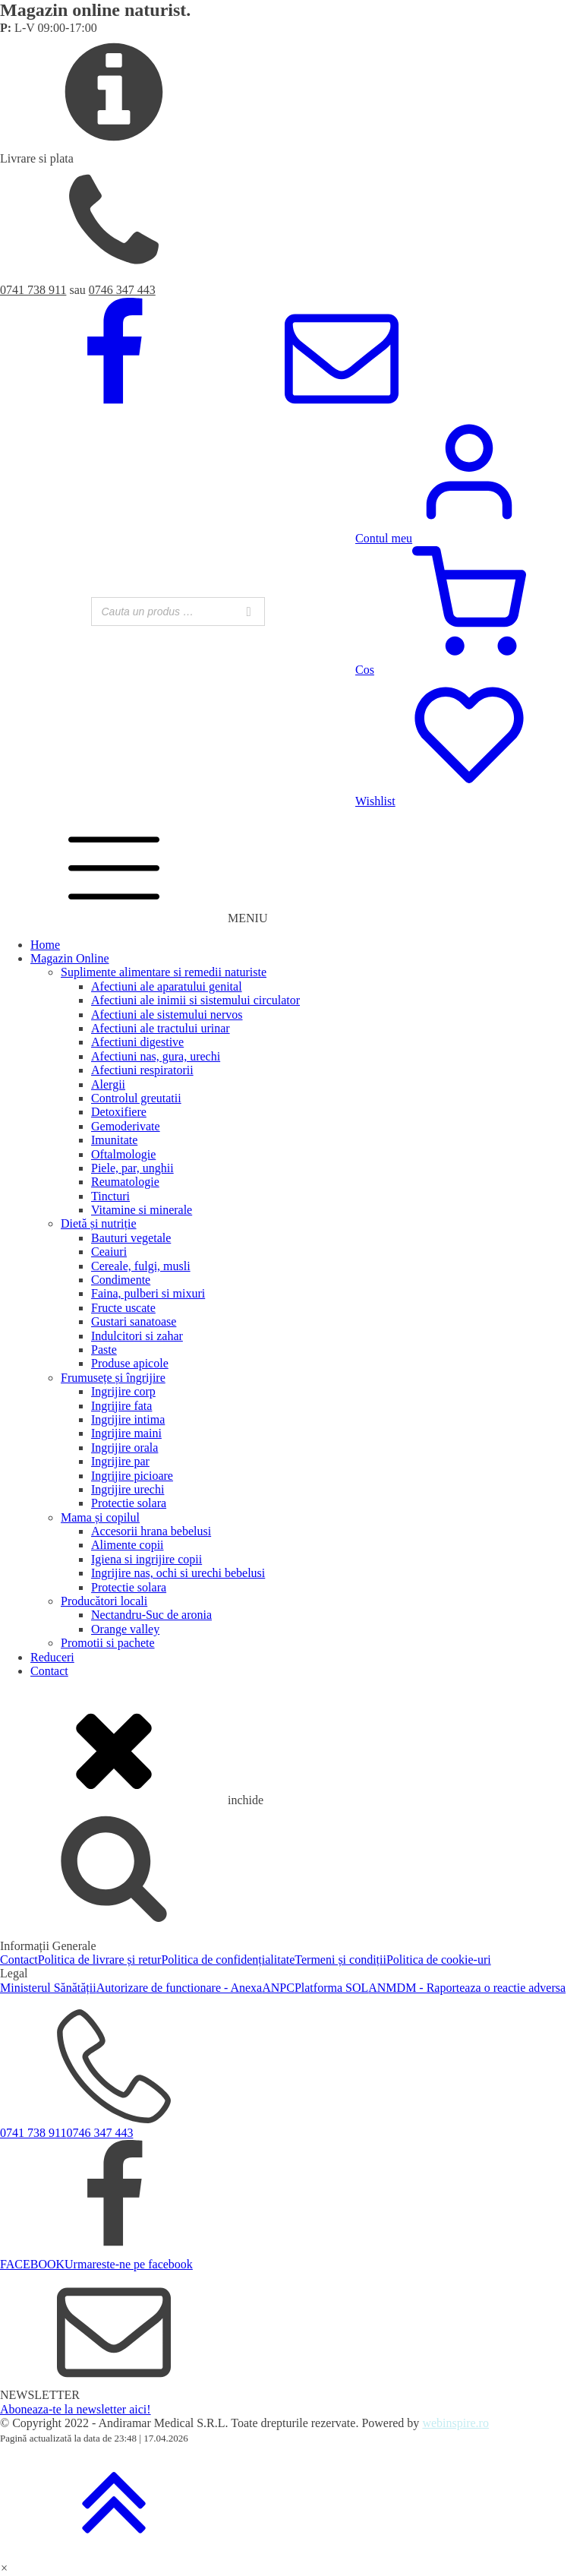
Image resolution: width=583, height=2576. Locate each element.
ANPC (278, 1987)
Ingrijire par (120, 1461)
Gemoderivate (125, 1126)
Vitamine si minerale (141, 1209)
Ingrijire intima (128, 1419)
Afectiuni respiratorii (142, 1070)
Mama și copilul (100, 1517)
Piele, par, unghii (132, 1168)
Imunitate (114, 1139)
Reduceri (52, 1657)
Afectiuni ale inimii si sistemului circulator (195, 1000)
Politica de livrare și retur (100, 1959)
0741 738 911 (33, 289)
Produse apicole (130, 1363)
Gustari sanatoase (133, 1321)
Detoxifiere (119, 1111)
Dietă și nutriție (99, 1223)
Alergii (108, 1084)
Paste (104, 1349)
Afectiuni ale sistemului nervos (167, 1014)
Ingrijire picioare (132, 1475)
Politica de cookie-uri (438, 1959)
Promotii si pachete (108, 1642)
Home (45, 944)
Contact (49, 1670)
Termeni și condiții (340, 1959)
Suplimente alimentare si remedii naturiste (163, 972)
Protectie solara (128, 1503)
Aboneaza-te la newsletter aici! (75, 2409)
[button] (4, 2568)
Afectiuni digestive (137, 1041)
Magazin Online (69, 958)
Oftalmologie (123, 1154)
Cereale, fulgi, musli (141, 1266)
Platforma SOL (331, 1987)
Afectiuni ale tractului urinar (160, 1028)
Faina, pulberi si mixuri (148, 1293)
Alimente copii (127, 1544)
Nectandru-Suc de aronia (151, 1614)
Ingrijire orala (124, 1447)
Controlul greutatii (136, 1098)
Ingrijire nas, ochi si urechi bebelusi (178, 1572)
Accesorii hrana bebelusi (151, 1531)
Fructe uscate (123, 1307)
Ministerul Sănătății (48, 1987)
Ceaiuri (109, 1251)
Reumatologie (125, 1181)
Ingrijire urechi (127, 1489)
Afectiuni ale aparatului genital (166, 986)
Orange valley (125, 1629)
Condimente (120, 1279)
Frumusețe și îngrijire (113, 1377)
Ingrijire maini (126, 1433)
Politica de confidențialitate (228, 1959)
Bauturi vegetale (131, 1237)
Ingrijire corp (123, 1391)
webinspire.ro (455, 2422)
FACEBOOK (32, 2264)
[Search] (249, 611)
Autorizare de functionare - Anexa (179, 1987)
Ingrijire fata (121, 1405)
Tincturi (110, 1196)
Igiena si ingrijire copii (146, 1559)
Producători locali (104, 1601)
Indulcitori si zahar (137, 1335)
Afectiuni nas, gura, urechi (155, 1056)
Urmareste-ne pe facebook (129, 2264)
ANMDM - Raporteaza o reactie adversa (467, 1987)
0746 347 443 (122, 289)
